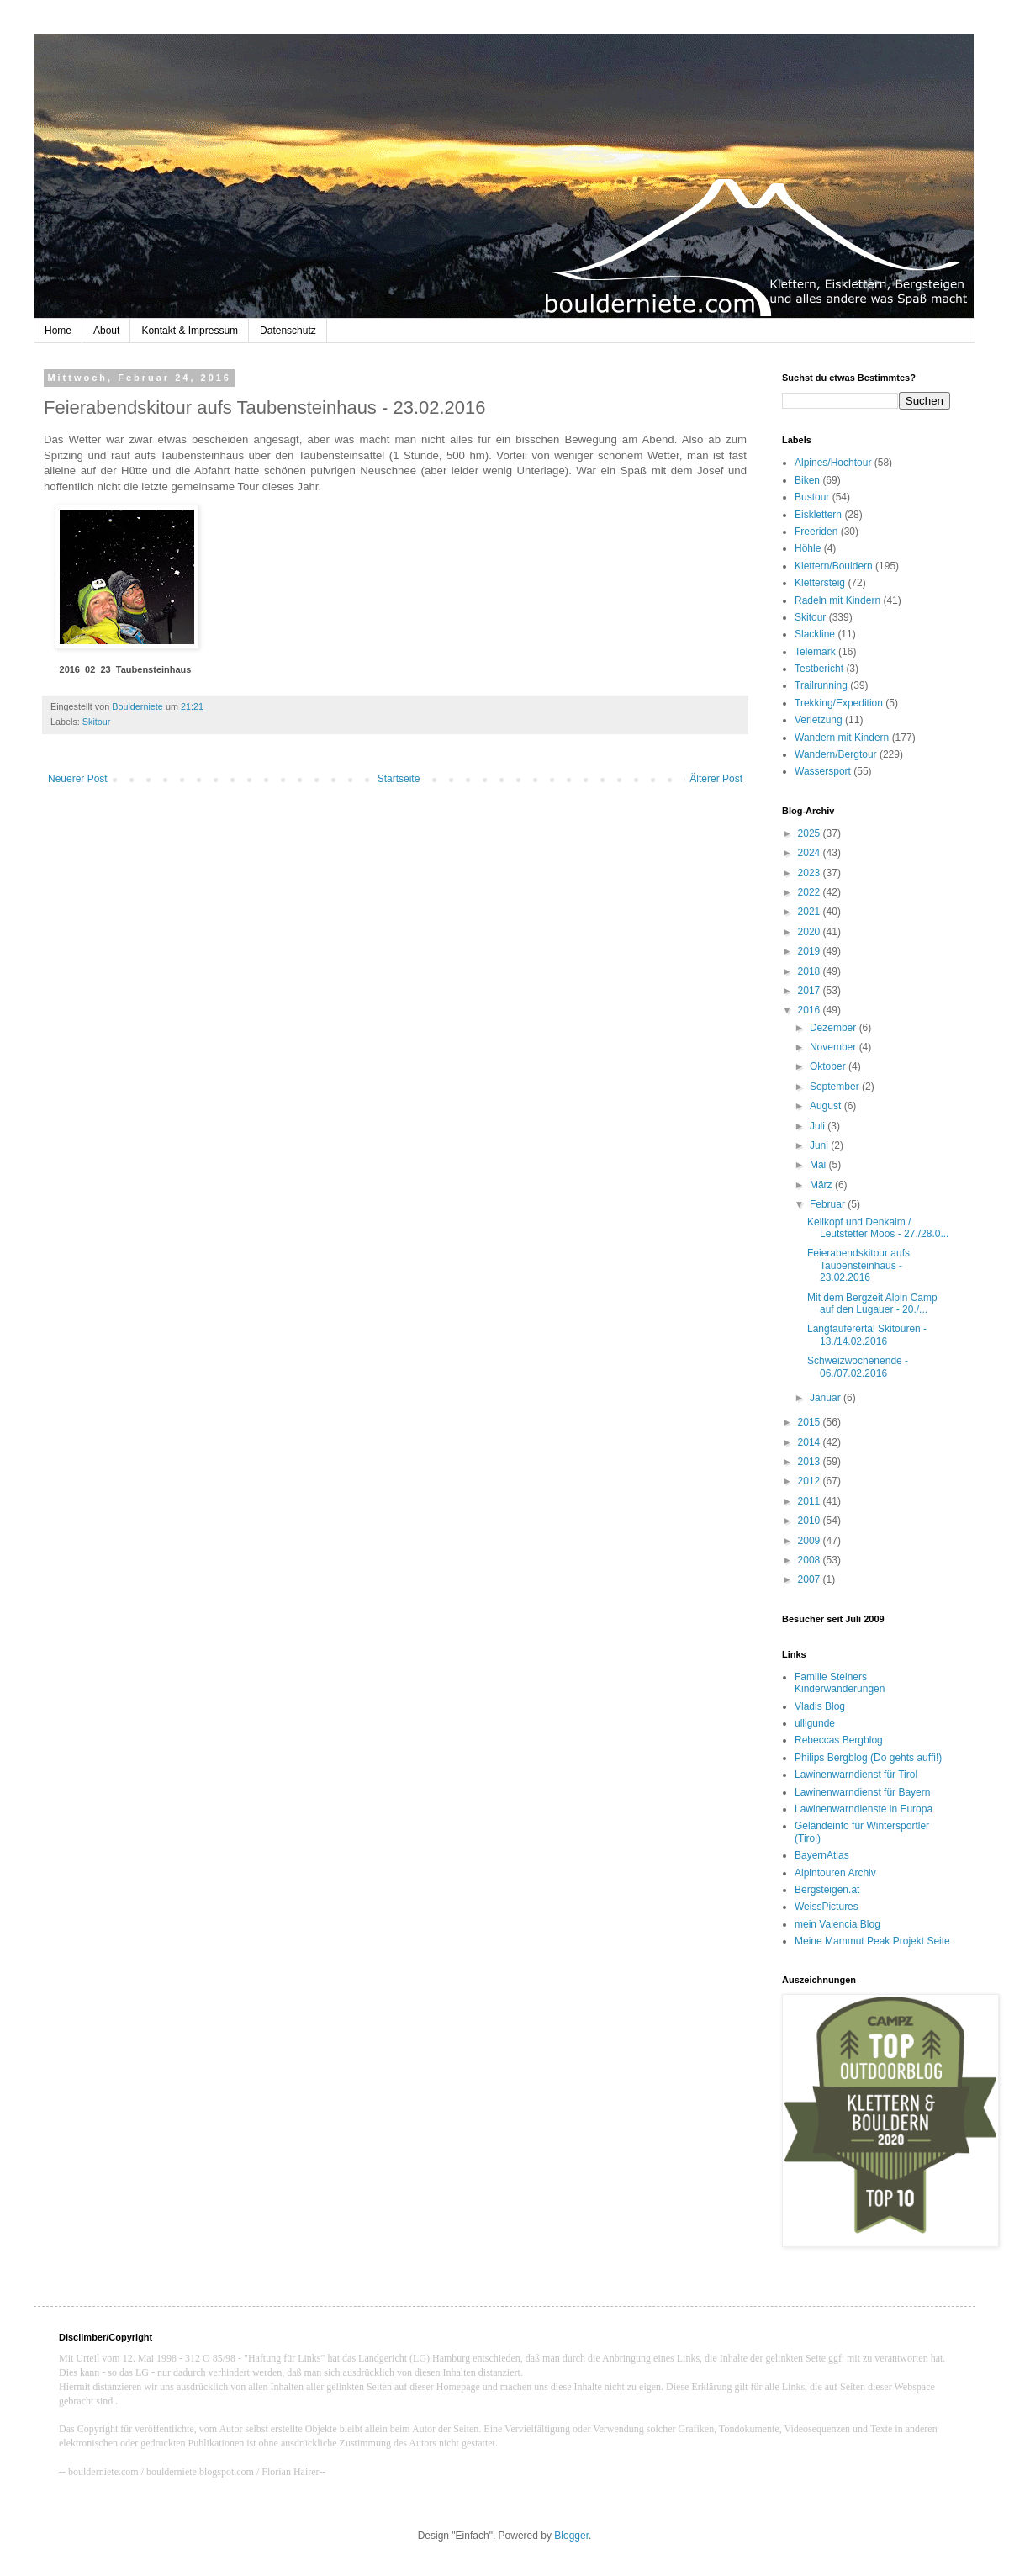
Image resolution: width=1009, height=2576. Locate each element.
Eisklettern (818, 515)
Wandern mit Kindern (842, 737)
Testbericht (819, 668)
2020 (810, 932)
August (827, 1106)
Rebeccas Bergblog (839, 1740)
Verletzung (819, 720)
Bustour (812, 497)
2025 (810, 833)
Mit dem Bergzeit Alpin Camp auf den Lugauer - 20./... (872, 1303)
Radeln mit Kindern (837, 600)
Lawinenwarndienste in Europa (863, 1809)
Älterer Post (715, 779)
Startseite (399, 779)
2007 (810, 1579)
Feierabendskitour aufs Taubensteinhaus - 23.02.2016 (858, 1265)
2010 (810, 1520)
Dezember (834, 1028)
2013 (810, 1462)
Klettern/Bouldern (834, 566)
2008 (810, 1560)
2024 (810, 853)
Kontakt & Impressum (189, 330)
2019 (810, 951)
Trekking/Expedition (839, 703)
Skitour (96, 722)
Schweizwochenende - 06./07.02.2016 (857, 1366)
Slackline (815, 634)
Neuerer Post (78, 779)
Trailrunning (821, 685)
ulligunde (815, 1723)
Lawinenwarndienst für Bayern (862, 1792)
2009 (810, 1541)
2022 (810, 892)
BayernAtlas (822, 1855)
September (836, 1086)
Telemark (815, 652)
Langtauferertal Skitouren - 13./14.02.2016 (867, 1334)
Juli (818, 1126)
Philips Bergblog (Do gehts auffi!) (868, 1758)
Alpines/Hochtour (833, 462)
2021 (810, 912)
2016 (810, 1010)
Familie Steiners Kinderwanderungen (840, 1683)
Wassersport (823, 771)
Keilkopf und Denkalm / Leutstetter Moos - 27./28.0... (877, 1228)
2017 (810, 991)
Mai (819, 1165)
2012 (810, 1481)
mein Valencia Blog (837, 1924)
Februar (829, 1204)
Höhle (808, 548)
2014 (810, 1442)
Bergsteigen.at (827, 1890)
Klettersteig (820, 583)
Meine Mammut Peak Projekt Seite (872, 1941)
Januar (826, 1398)
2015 (810, 1422)
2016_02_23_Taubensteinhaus (126, 669)
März (822, 1185)
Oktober (829, 1066)
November (834, 1047)
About (106, 330)
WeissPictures (826, 1906)
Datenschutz (288, 330)
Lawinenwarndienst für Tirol (856, 1774)
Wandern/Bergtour (836, 754)
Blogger (571, 2536)
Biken (807, 480)
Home (58, 330)
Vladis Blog (820, 1706)
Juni (820, 1145)
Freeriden (816, 531)
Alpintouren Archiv (835, 1873)
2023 (810, 873)
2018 (810, 971)
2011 (810, 1501)
